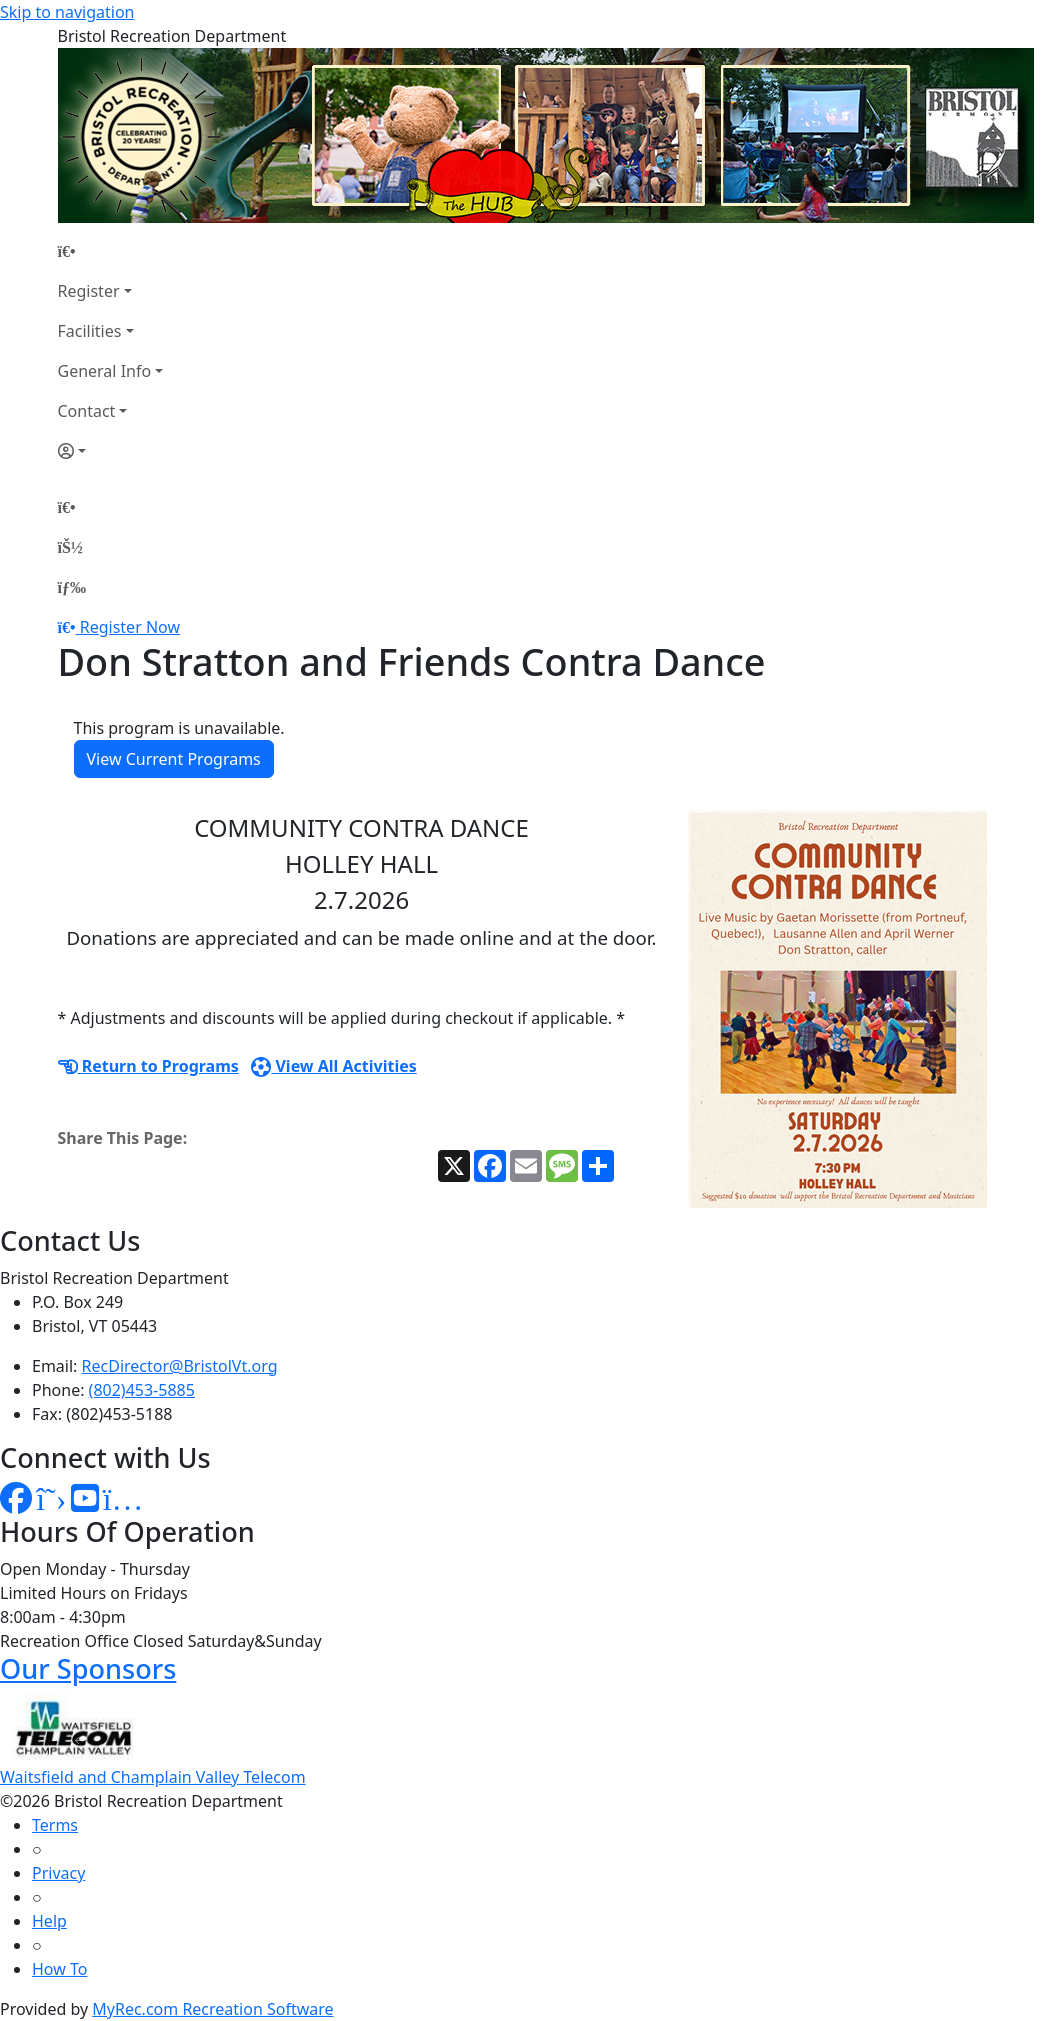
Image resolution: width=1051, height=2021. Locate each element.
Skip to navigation (67, 12)
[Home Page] (111, 251)
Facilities (90, 331)
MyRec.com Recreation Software (212, 2009)
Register (89, 291)
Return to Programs (148, 1066)
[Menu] (72, 587)
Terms (55, 1825)
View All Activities (334, 1066)
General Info (105, 371)
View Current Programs (174, 759)
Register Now (130, 627)
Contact (87, 411)
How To (59, 1969)
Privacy (58, 1873)
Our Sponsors (88, 1668)
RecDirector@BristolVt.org (180, 1366)
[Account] (111, 451)
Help (49, 1921)
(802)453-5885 (142, 1390)
